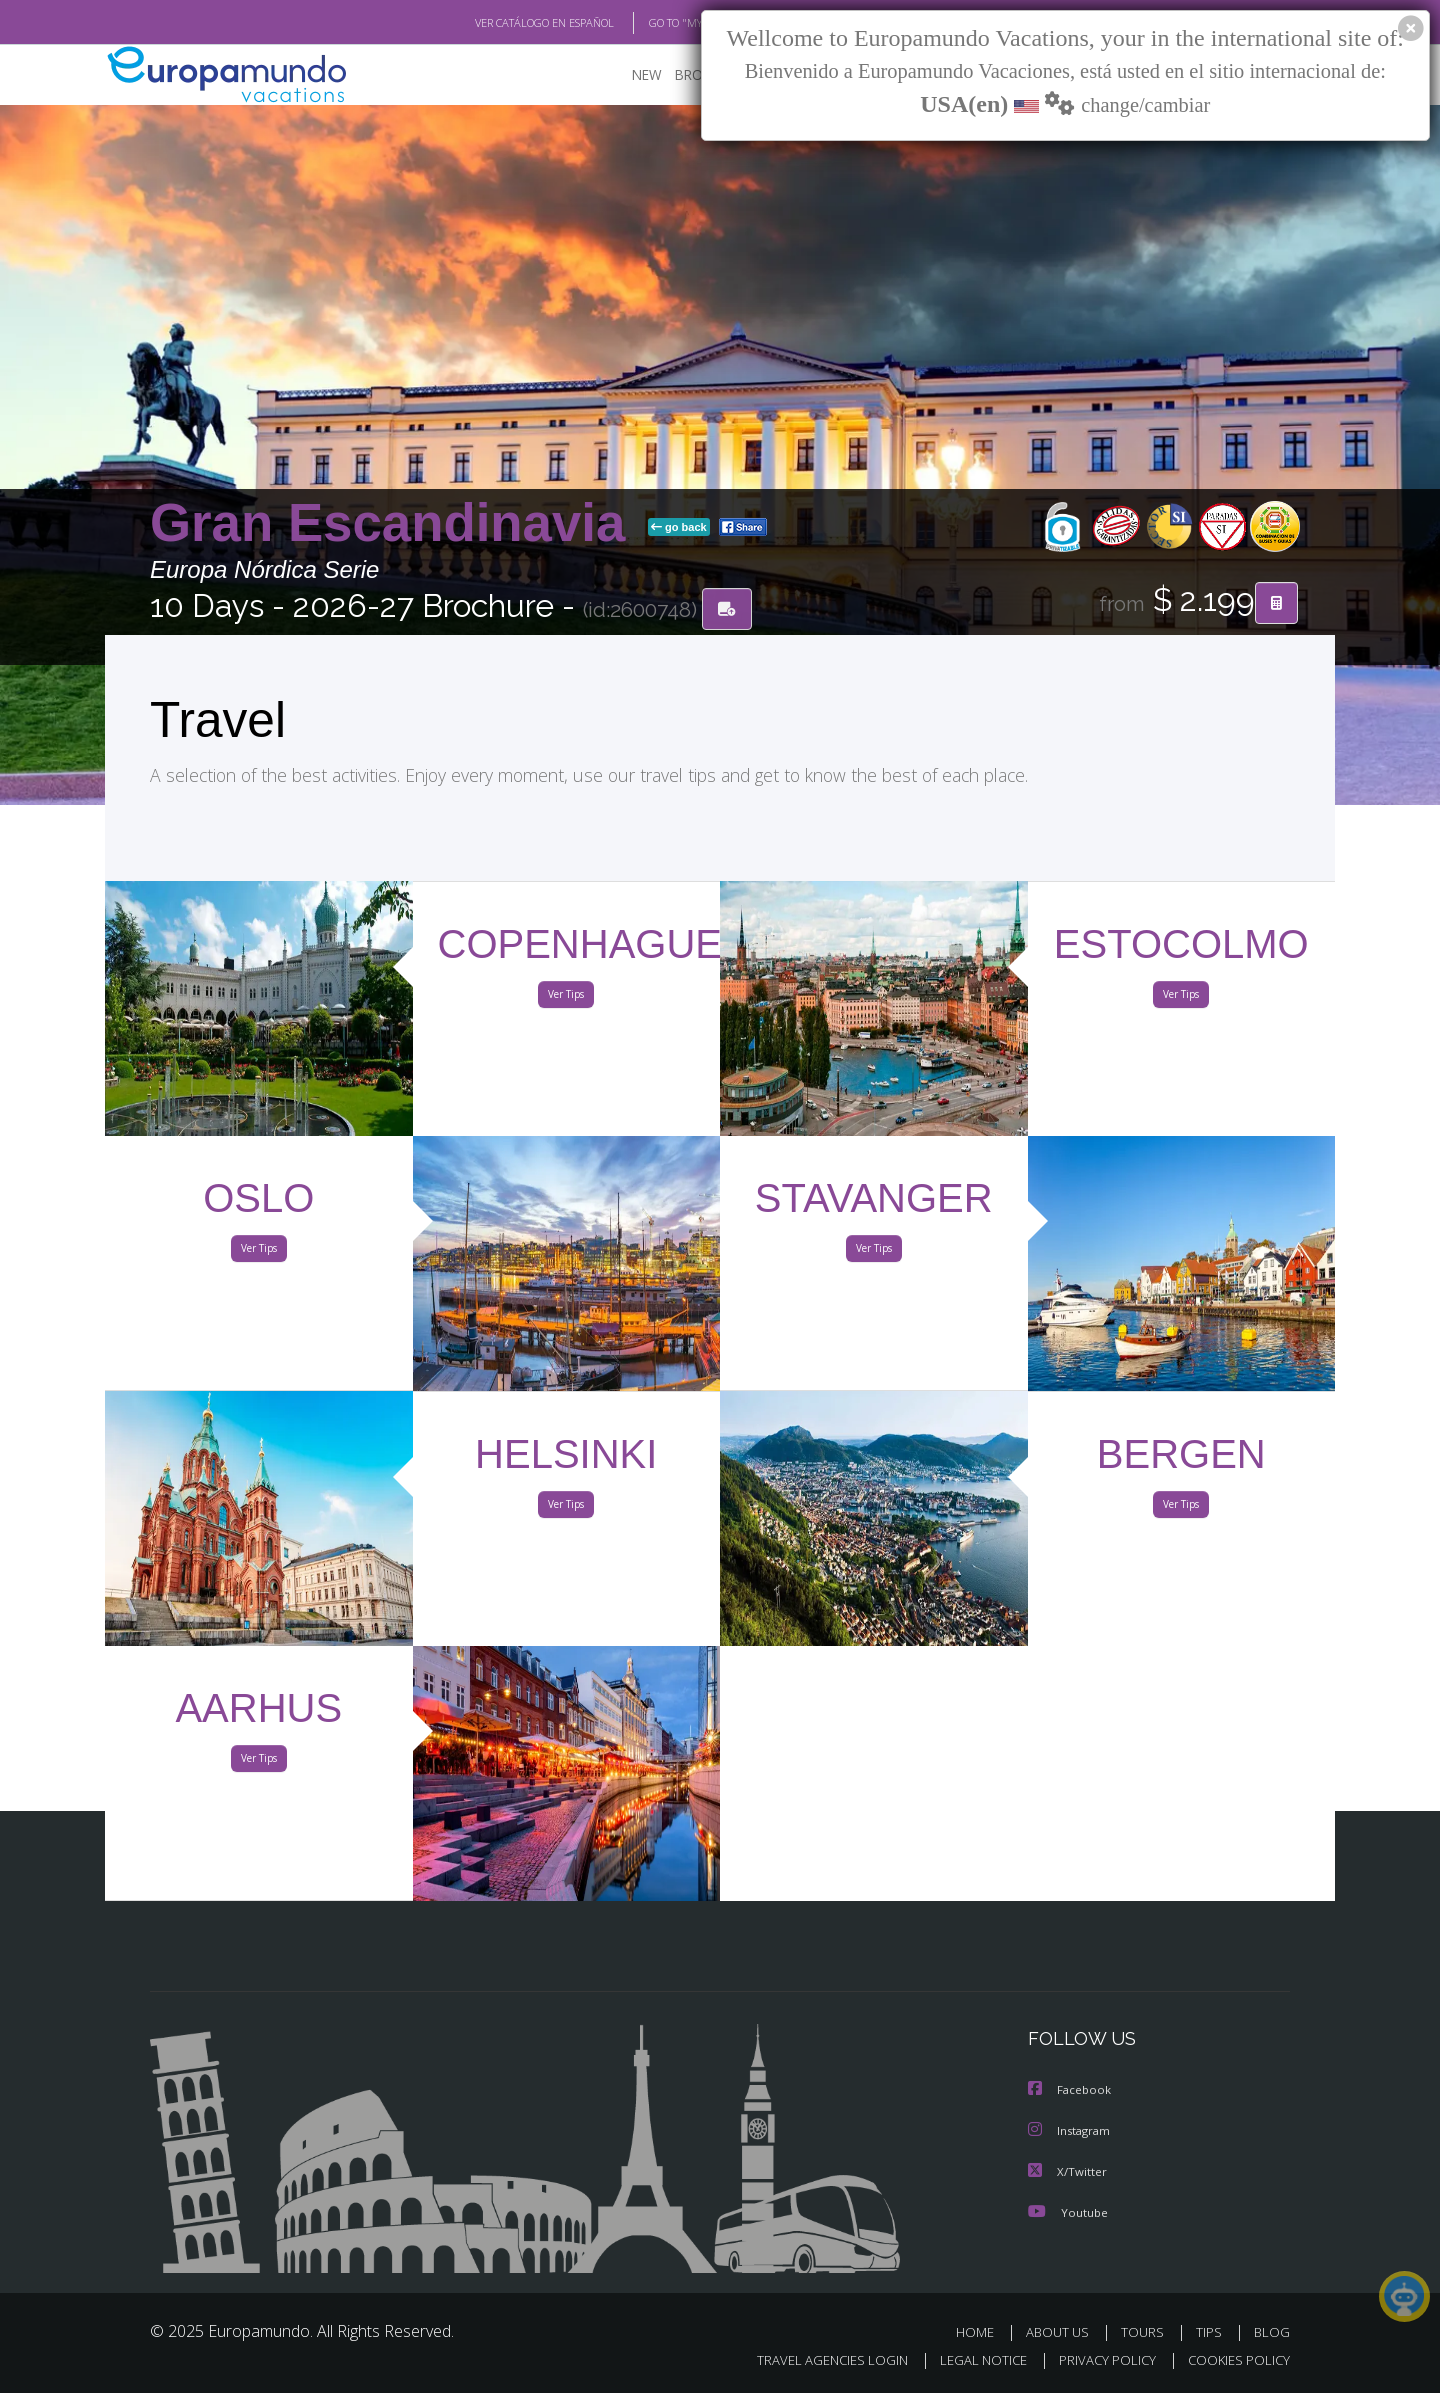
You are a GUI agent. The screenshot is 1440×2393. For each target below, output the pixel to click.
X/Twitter (1068, 2170)
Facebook (1071, 2090)
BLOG (1272, 2330)
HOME (982, 2330)
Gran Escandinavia (395, 523)
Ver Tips (566, 998)
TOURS (1146, 2330)
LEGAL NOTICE (970, 2359)
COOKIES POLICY (1234, 2359)
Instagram (1071, 2130)
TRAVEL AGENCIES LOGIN (813, 2359)
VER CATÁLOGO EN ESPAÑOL (498, 23)
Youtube (1068, 2210)
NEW (627, 75)
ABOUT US (1063, 2330)
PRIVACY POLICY (1098, 2359)
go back (679, 528)
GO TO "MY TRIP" (657, 23)
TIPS (1211, 2330)
